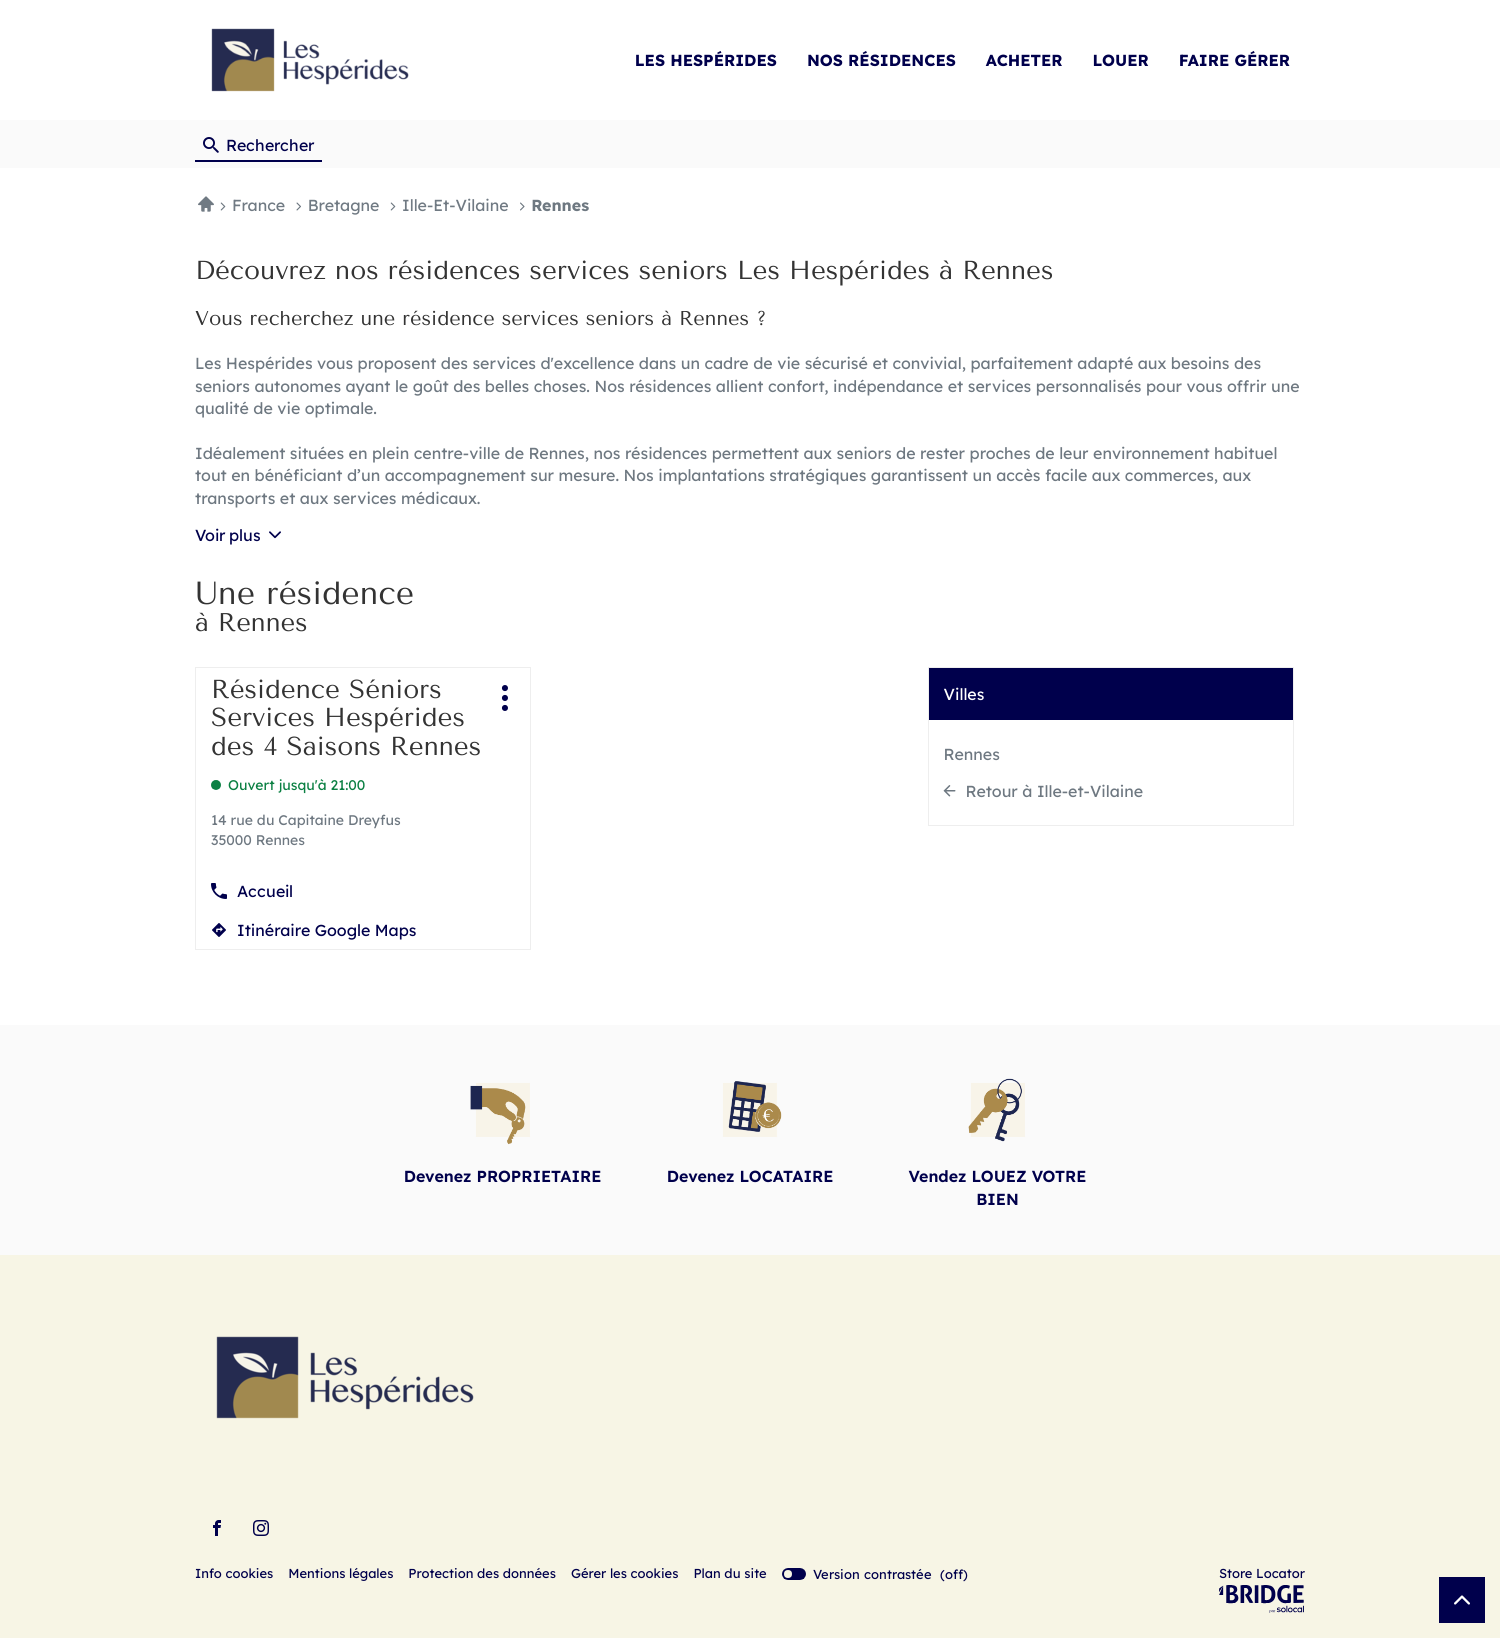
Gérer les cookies (624, 1574)
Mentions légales (340, 1574)
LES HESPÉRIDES (706, 60)
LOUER (1121, 60)
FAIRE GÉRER (1234, 60)
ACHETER (1024, 60)
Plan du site (729, 1574)
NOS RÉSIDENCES (881, 60)
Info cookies (234, 1574)
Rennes (972, 754)
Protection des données (482, 1574)
